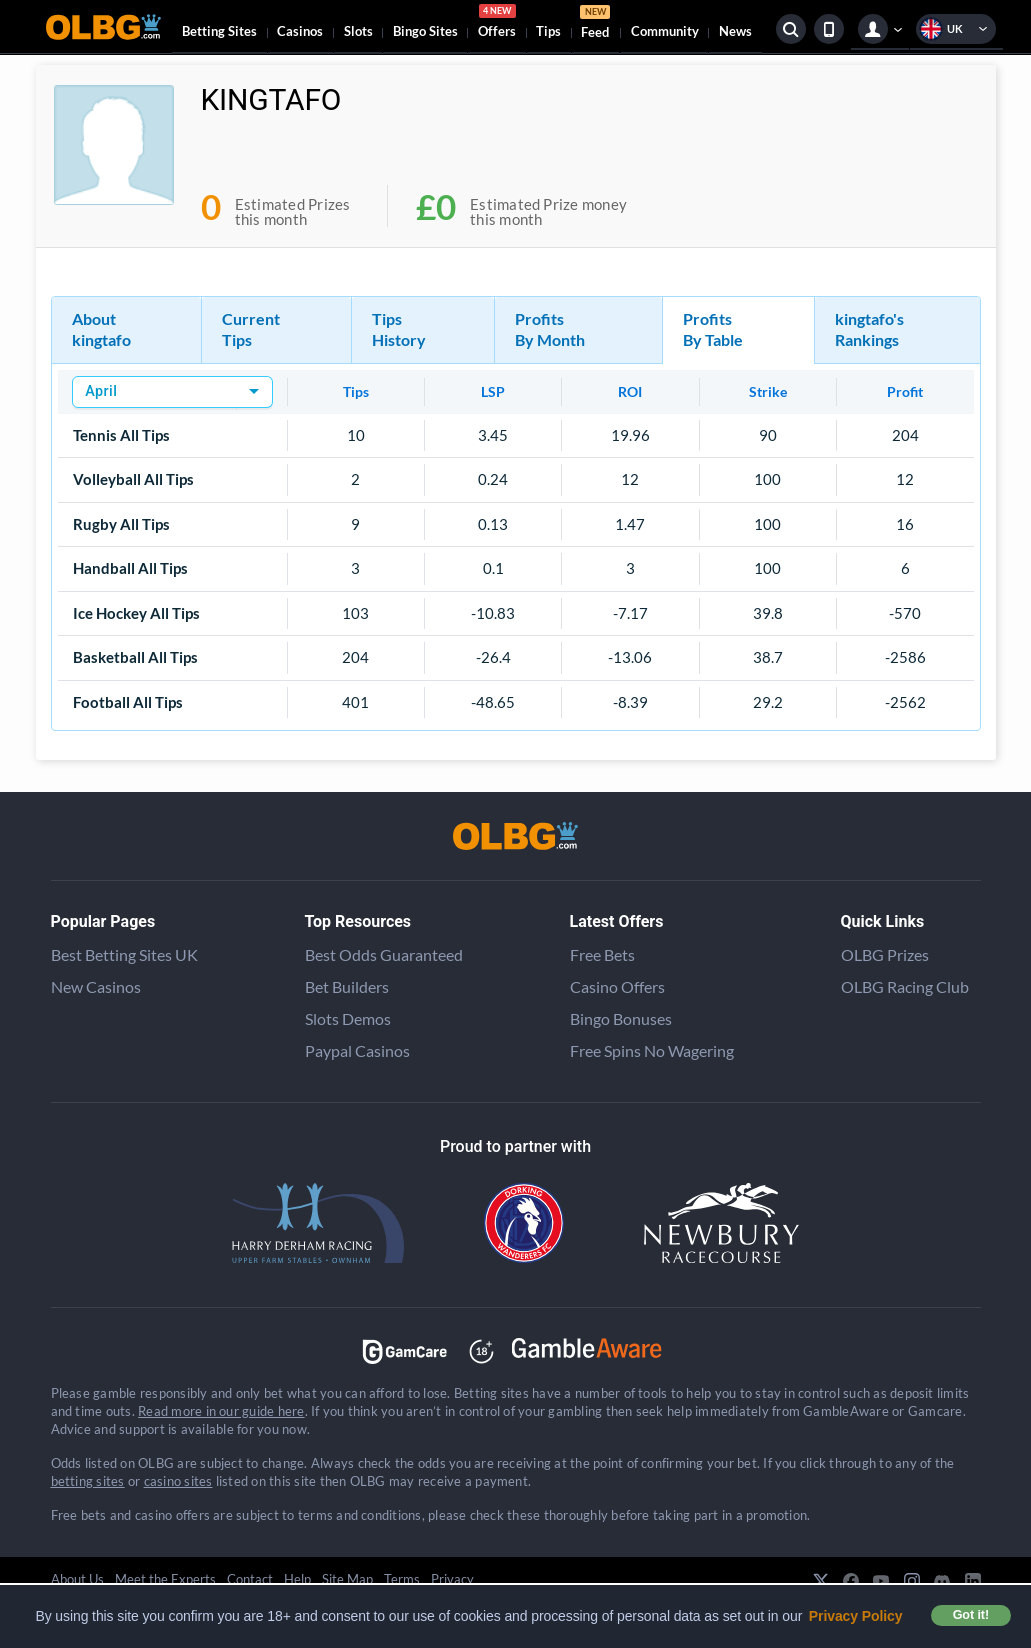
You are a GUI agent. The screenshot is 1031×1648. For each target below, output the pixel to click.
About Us (77, 1579)
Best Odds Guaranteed (384, 954)
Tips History (399, 329)
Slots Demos (348, 1018)
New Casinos (96, 986)
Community (665, 31)
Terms (402, 1579)
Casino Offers (617, 986)
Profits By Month (550, 329)
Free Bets (602, 954)
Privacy (452, 1579)
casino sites (178, 1481)
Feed (595, 24)
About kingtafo (101, 329)
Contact (250, 1579)
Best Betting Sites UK (124, 954)
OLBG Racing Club (905, 986)
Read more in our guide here (221, 1411)
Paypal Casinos (357, 1050)
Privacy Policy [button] (856, 1616)
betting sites (88, 1481)
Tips (548, 31)
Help (297, 1579)
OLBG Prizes (885, 954)
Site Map (347, 1579)
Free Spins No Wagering (652, 1050)
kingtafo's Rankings (869, 329)
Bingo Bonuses (621, 1018)
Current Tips (251, 329)
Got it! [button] (971, 1615)
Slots (358, 31)
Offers (497, 24)
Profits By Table (713, 329)
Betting (219, 31)
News (735, 31)
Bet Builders (347, 986)
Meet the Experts (165, 1579)
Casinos (300, 31)
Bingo (425, 31)
